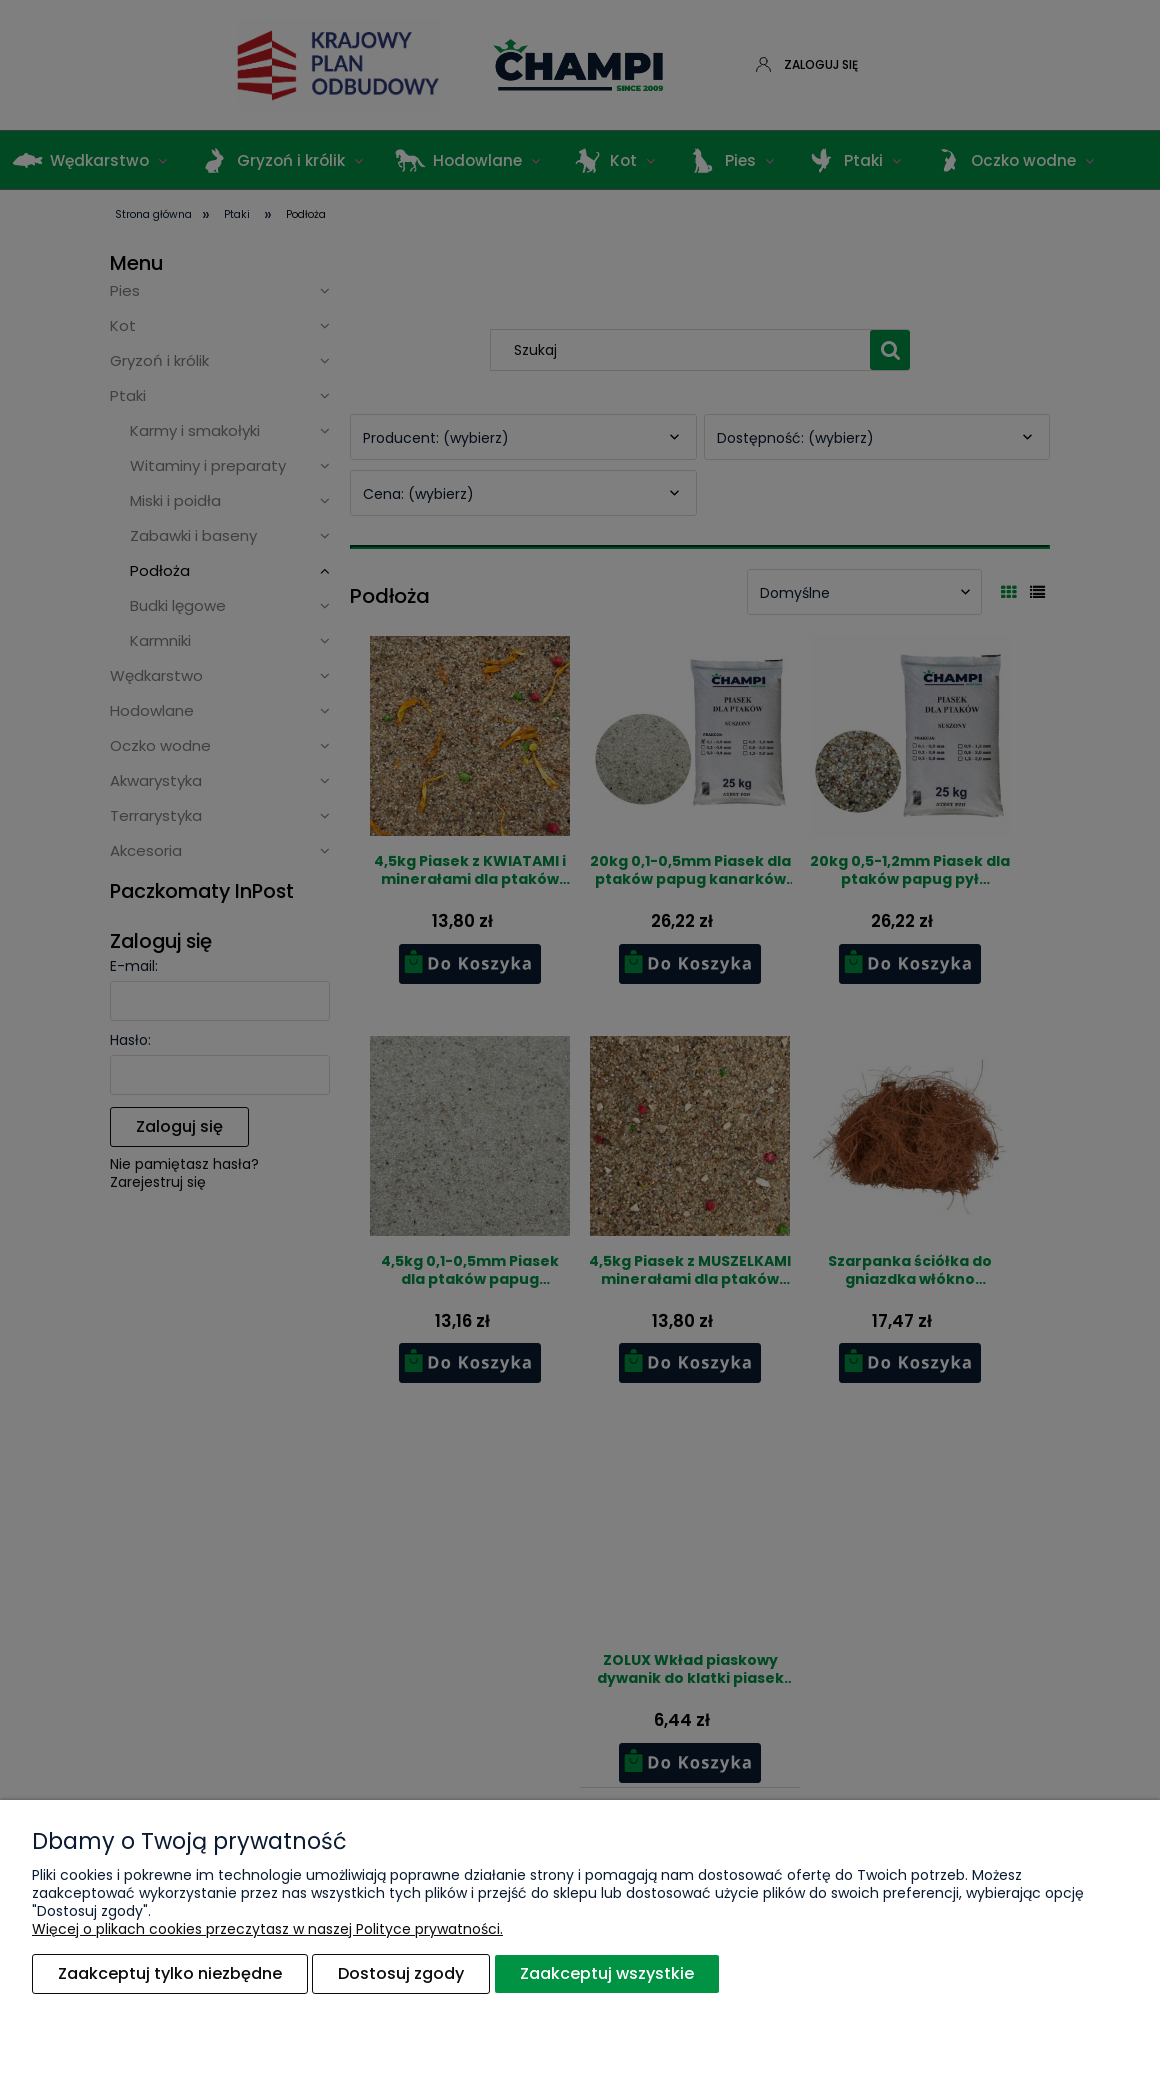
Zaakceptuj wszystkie (607, 1973)
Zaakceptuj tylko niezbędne (170, 1973)
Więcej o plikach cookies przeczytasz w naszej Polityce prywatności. (267, 1929)
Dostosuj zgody (401, 1973)
